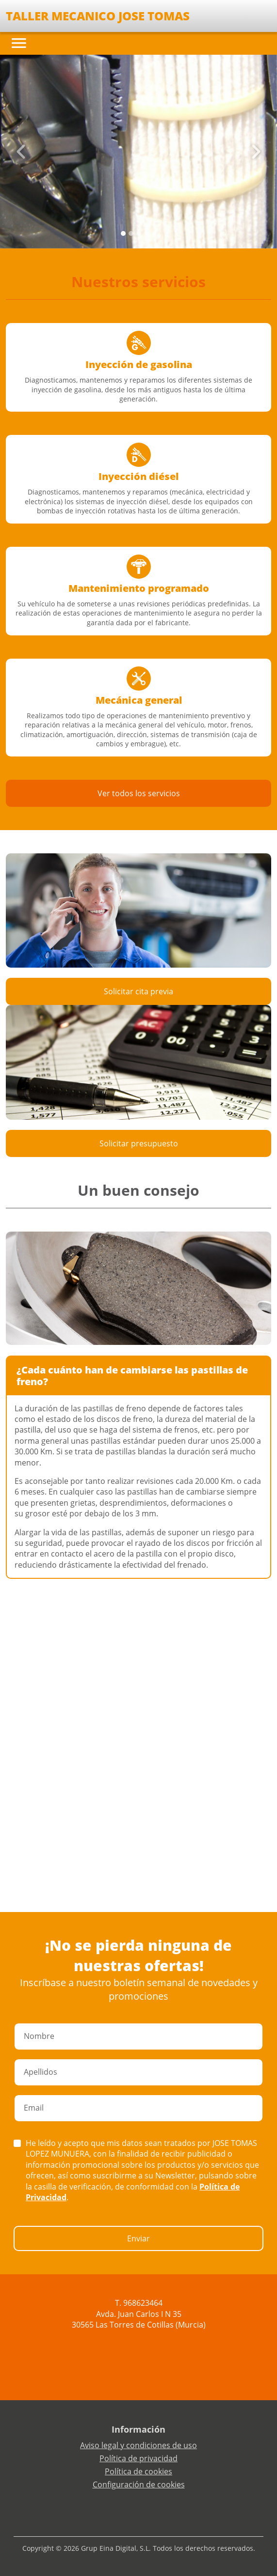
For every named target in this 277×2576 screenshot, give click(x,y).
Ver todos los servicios (139, 793)
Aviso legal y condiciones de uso (138, 2445)
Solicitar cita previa (138, 991)
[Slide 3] (146, 233)
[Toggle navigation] (19, 43)
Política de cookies (138, 2471)
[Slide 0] (123, 233)
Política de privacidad (138, 2458)
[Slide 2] (138, 233)
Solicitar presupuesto (138, 1143)
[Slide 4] (154, 233)
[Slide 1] (131, 233)
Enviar (138, 2238)
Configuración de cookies (139, 2484)
